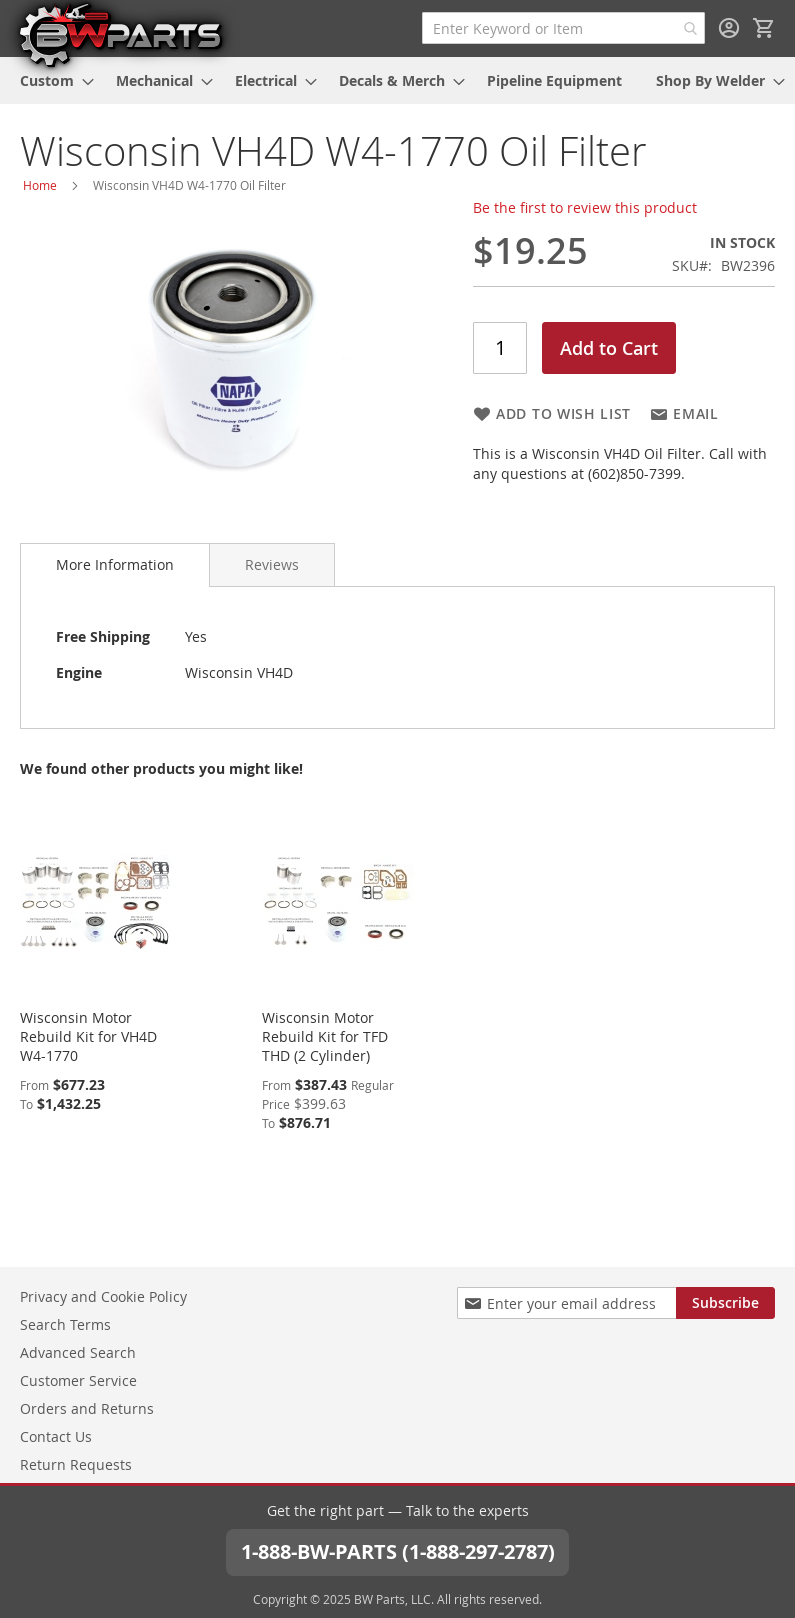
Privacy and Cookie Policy (103, 1296)
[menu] (397, 80)
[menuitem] (51, 80)
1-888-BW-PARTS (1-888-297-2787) (398, 1551)
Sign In (729, 28)
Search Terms (65, 1324)
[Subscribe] (725, 1303)
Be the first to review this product (585, 207)
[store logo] (120, 34)
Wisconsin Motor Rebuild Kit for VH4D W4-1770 (88, 1036)
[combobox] (563, 28)
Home (40, 185)
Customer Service (78, 1380)
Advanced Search (78, 1352)
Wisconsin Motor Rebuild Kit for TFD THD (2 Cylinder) (325, 1036)
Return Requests (76, 1464)
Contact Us (56, 1436)
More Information (115, 564)
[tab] (115, 565)
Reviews (272, 564)
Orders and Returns (87, 1408)
